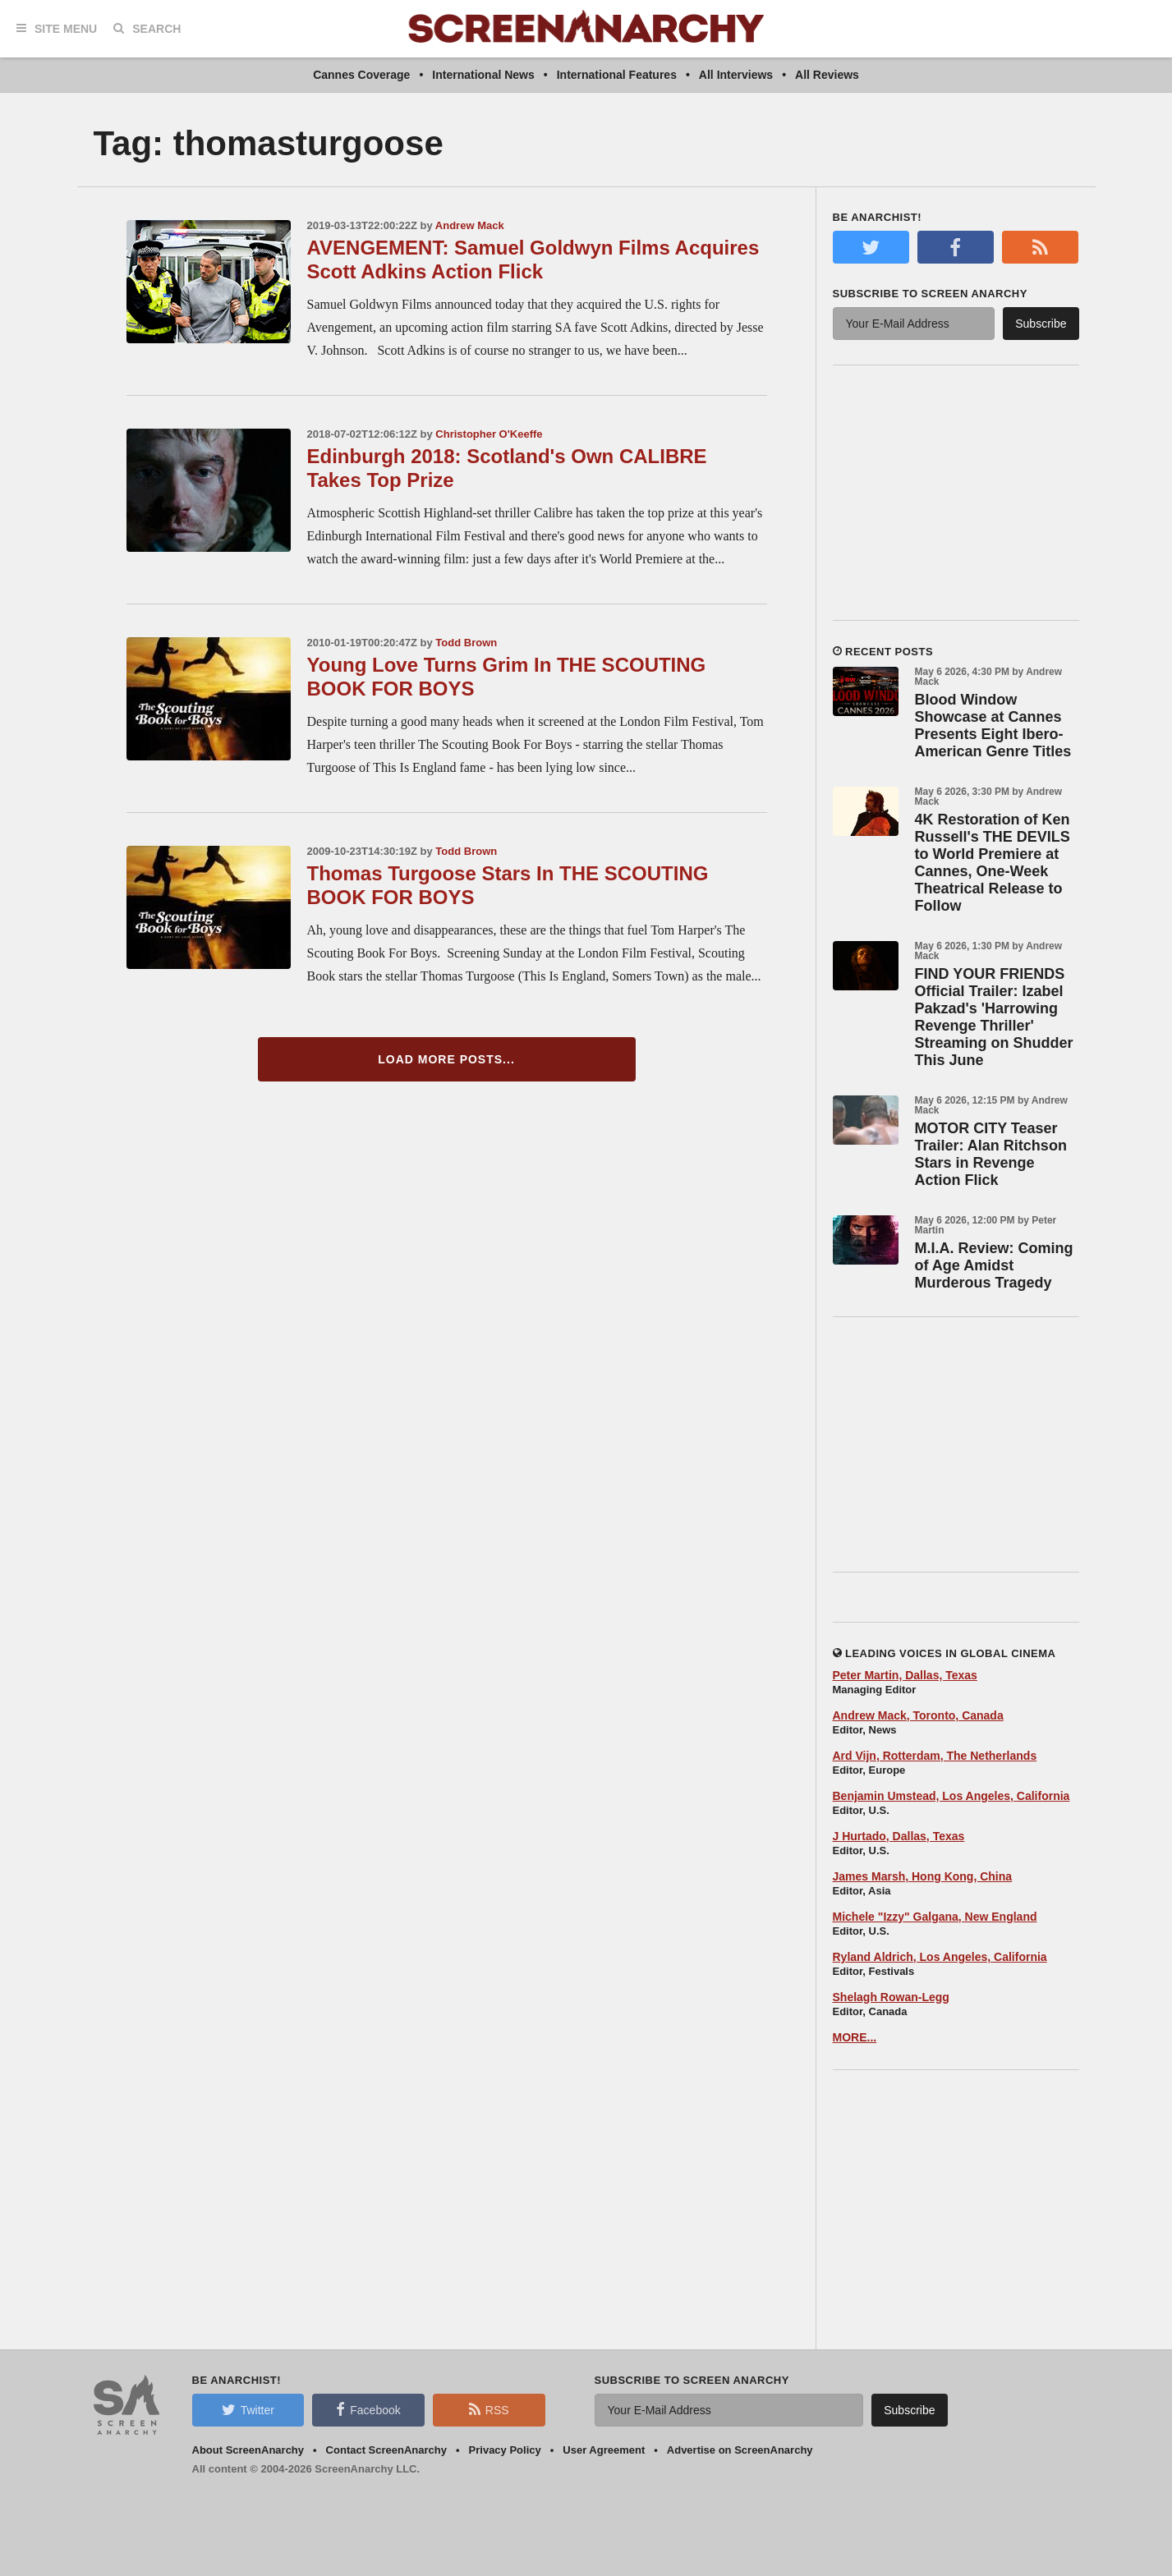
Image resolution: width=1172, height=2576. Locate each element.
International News (483, 74)
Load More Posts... (446, 1059)
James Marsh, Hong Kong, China (923, 1876)
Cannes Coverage (361, 74)
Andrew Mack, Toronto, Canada (918, 1715)
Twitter (248, 2409)
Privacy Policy (505, 2450)
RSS (489, 2409)
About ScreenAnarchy (248, 2450)
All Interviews (736, 74)
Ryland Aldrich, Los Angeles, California (940, 1956)
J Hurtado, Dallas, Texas (899, 1836)
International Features (617, 74)
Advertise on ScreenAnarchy (740, 2450)
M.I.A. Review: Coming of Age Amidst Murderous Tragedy (994, 1265)
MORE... (855, 2037)
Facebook (368, 2409)
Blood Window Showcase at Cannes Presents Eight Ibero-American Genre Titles (993, 725)
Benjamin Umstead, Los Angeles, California (951, 1795)
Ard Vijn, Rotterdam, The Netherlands (935, 1755)
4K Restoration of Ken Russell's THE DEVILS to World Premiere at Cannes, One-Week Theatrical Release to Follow (992, 862)
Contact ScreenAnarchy (386, 2450)
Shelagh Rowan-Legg (891, 1997)
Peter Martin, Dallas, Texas (905, 1675)
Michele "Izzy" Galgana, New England (935, 1916)
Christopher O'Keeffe (488, 434)
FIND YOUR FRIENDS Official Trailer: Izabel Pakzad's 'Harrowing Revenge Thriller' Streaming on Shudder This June (994, 1017)
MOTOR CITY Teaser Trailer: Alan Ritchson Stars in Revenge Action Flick (991, 1154)
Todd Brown (466, 642)
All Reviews (827, 74)
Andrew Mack (469, 225)
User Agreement (604, 2450)
